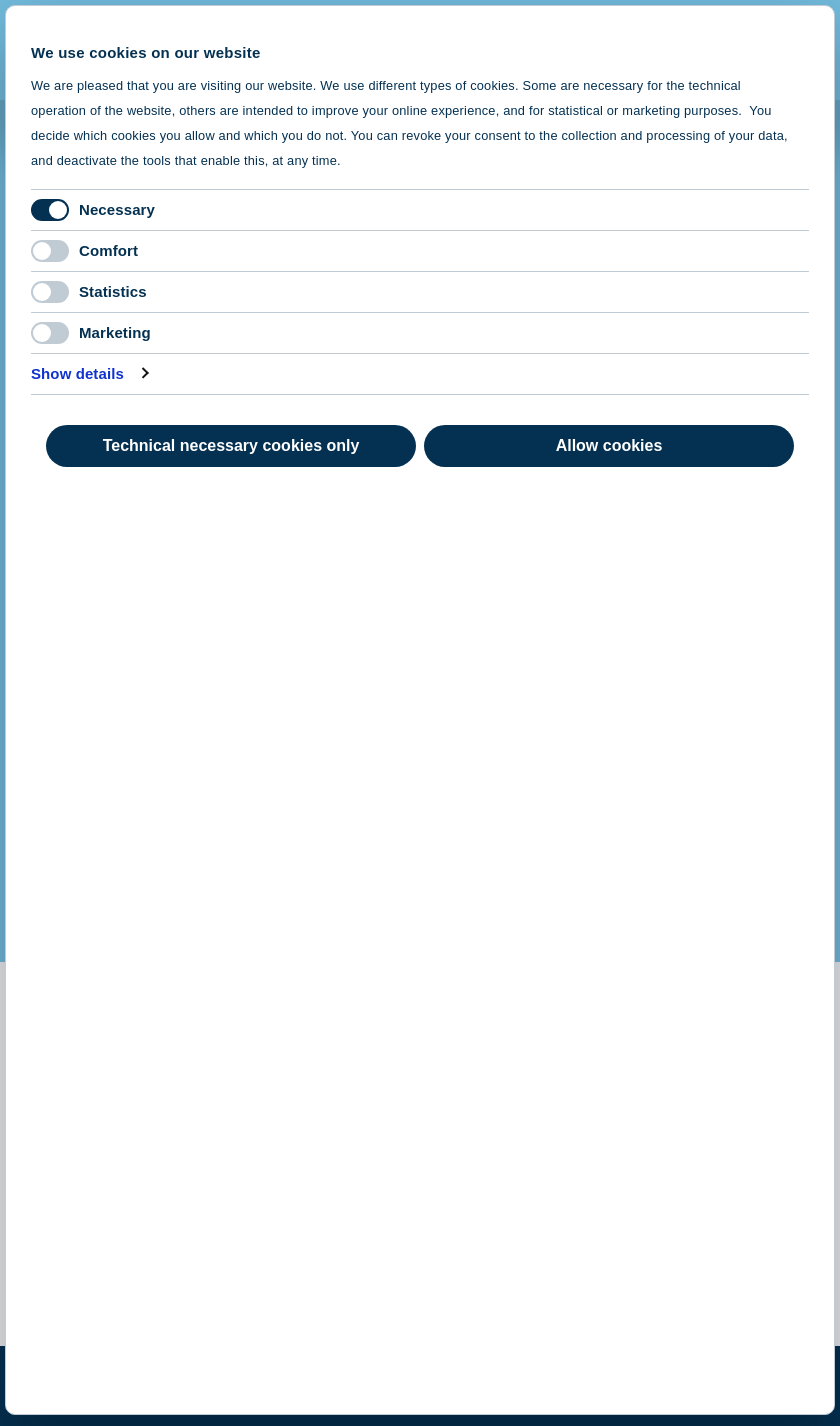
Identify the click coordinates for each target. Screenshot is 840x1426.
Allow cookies (609, 445)
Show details (77, 373)
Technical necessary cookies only (231, 445)
